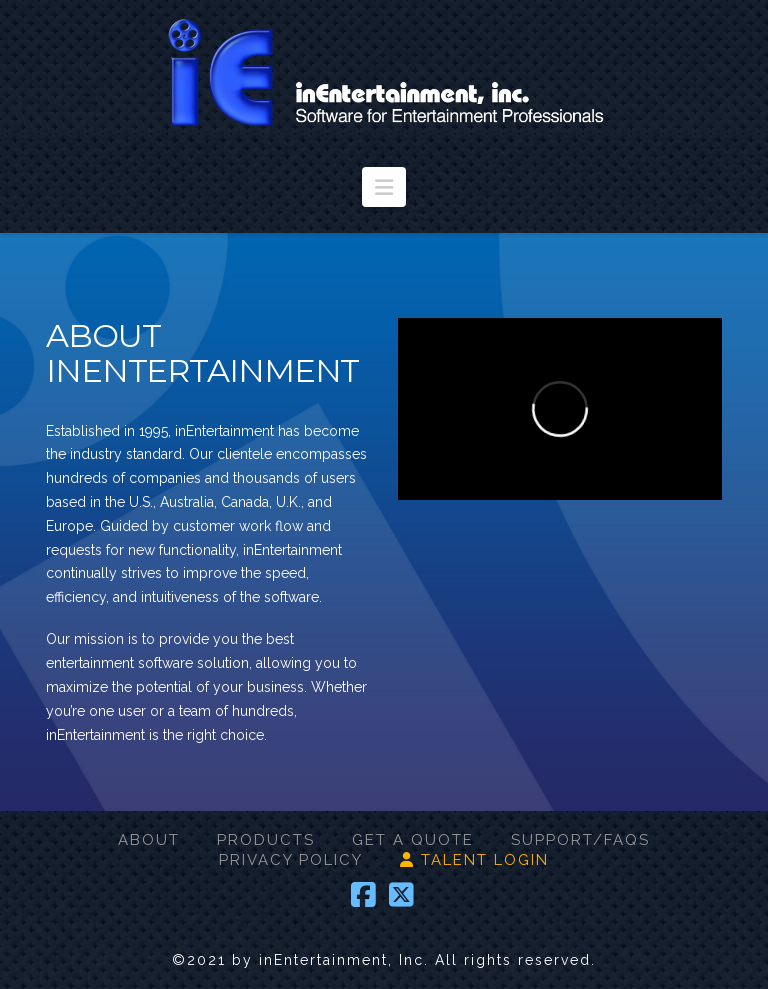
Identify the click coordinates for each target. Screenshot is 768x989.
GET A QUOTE (413, 840)
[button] (384, 187)
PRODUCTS (266, 840)
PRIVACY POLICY (291, 860)
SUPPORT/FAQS (580, 840)
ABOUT (149, 840)
